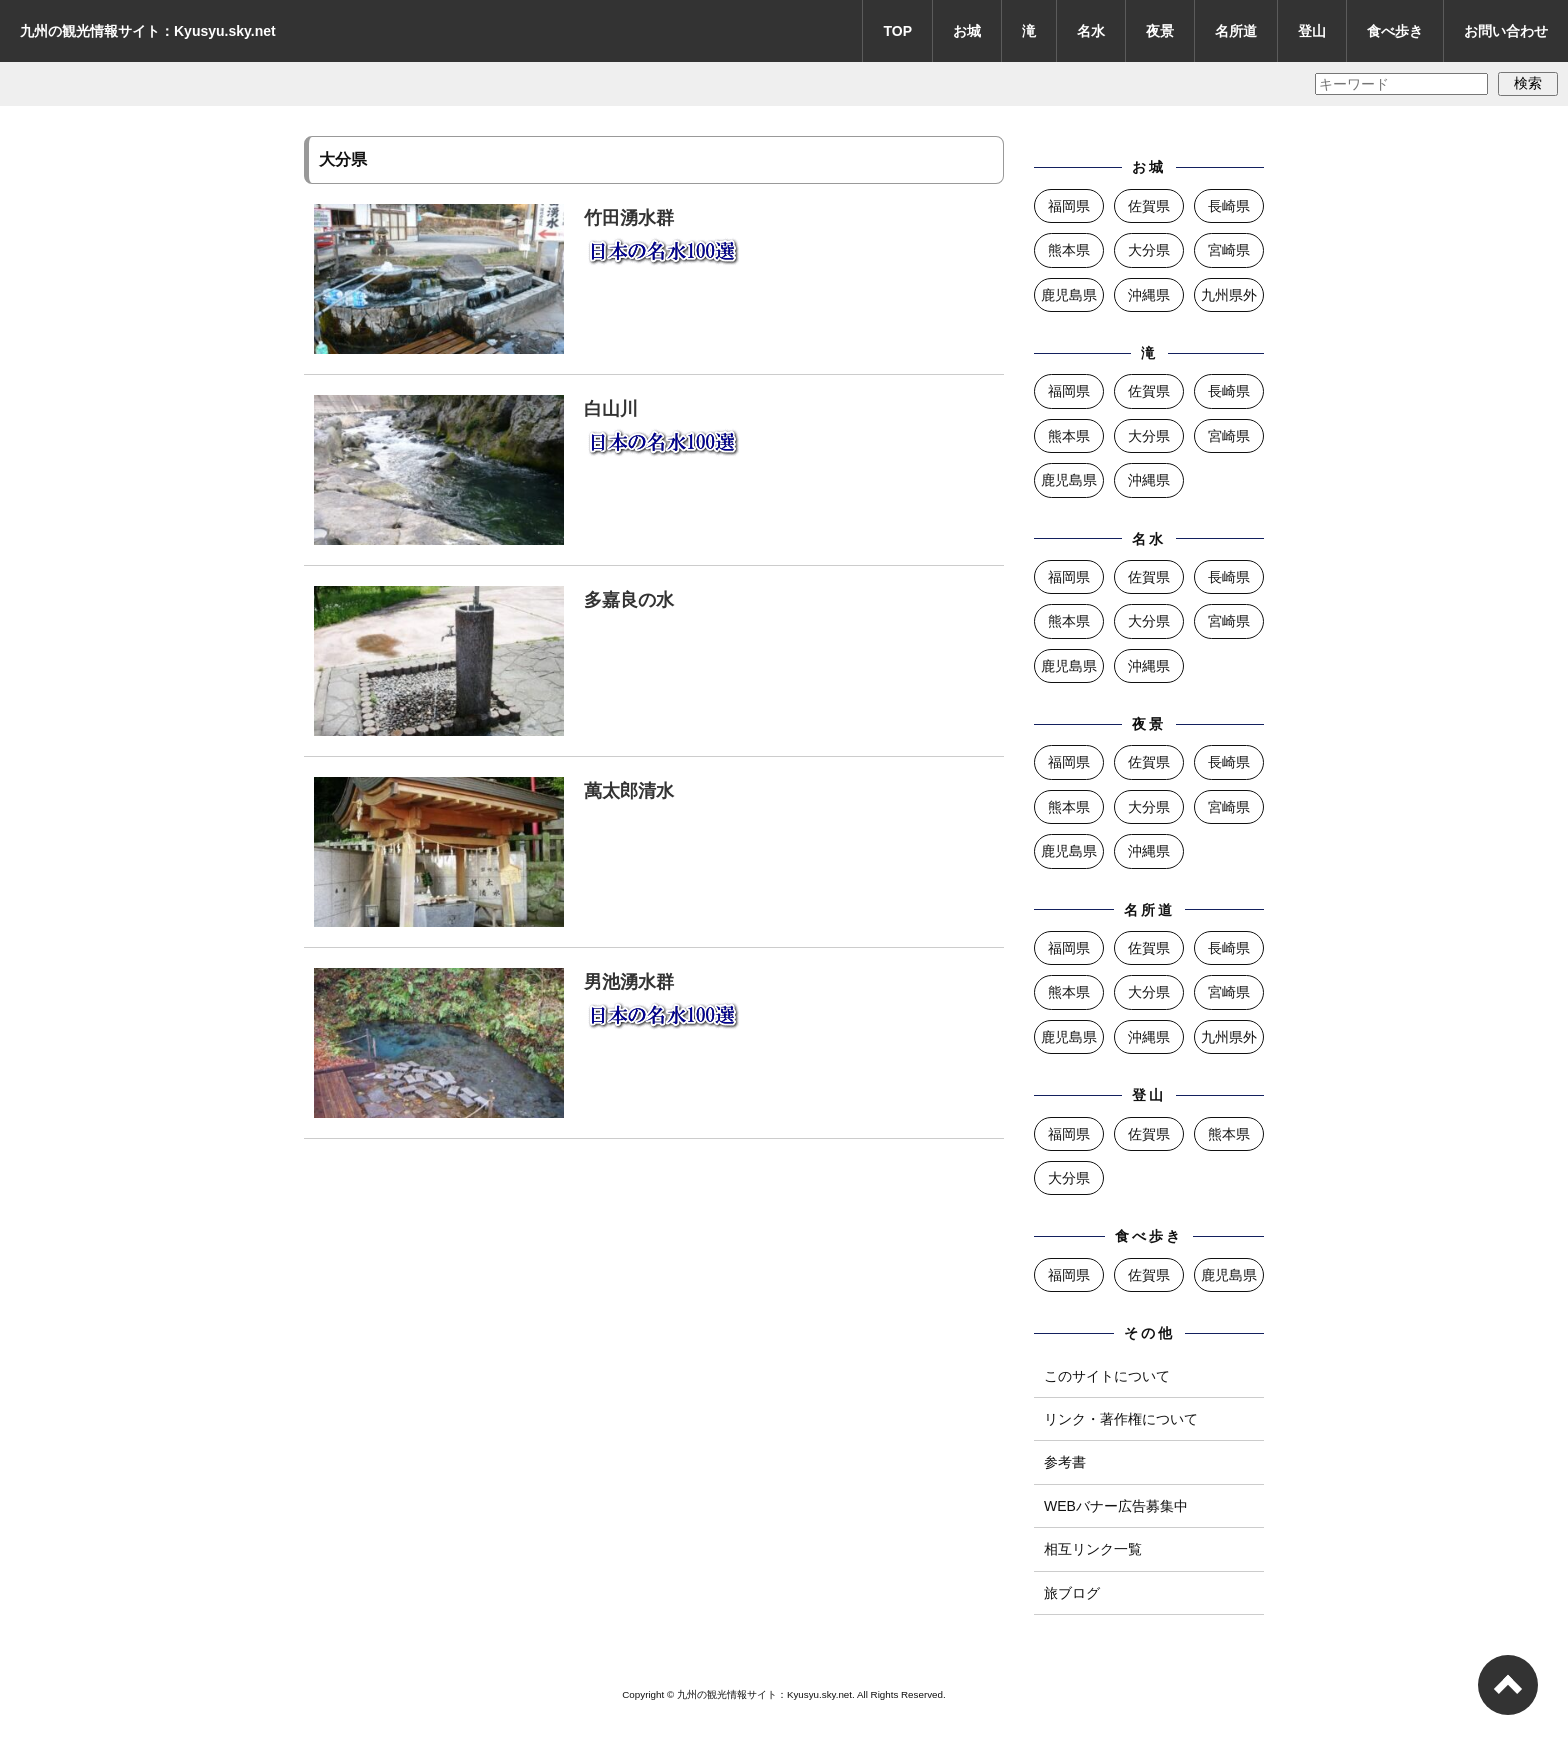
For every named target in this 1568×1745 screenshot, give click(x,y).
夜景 (1160, 31)
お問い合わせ (1506, 31)
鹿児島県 (1069, 295)
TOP (897, 31)
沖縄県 (1149, 295)
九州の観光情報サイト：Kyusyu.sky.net (148, 31)
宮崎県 (1229, 250)
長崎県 (1229, 206)
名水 (1091, 31)
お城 (967, 31)
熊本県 (1069, 250)
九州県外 (1229, 295)
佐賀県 (1149, 206)
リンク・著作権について (1121, 1419)
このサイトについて (1107, 1376)
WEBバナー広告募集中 (1116, 1506)
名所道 (1236, 31)
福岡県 (1069, 206)
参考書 (1065, 1462)
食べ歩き (1395, 31)
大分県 (1149, 250)
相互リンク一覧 (1093, 1549)
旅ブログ (1072, 1593)
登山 (1312, 31)
